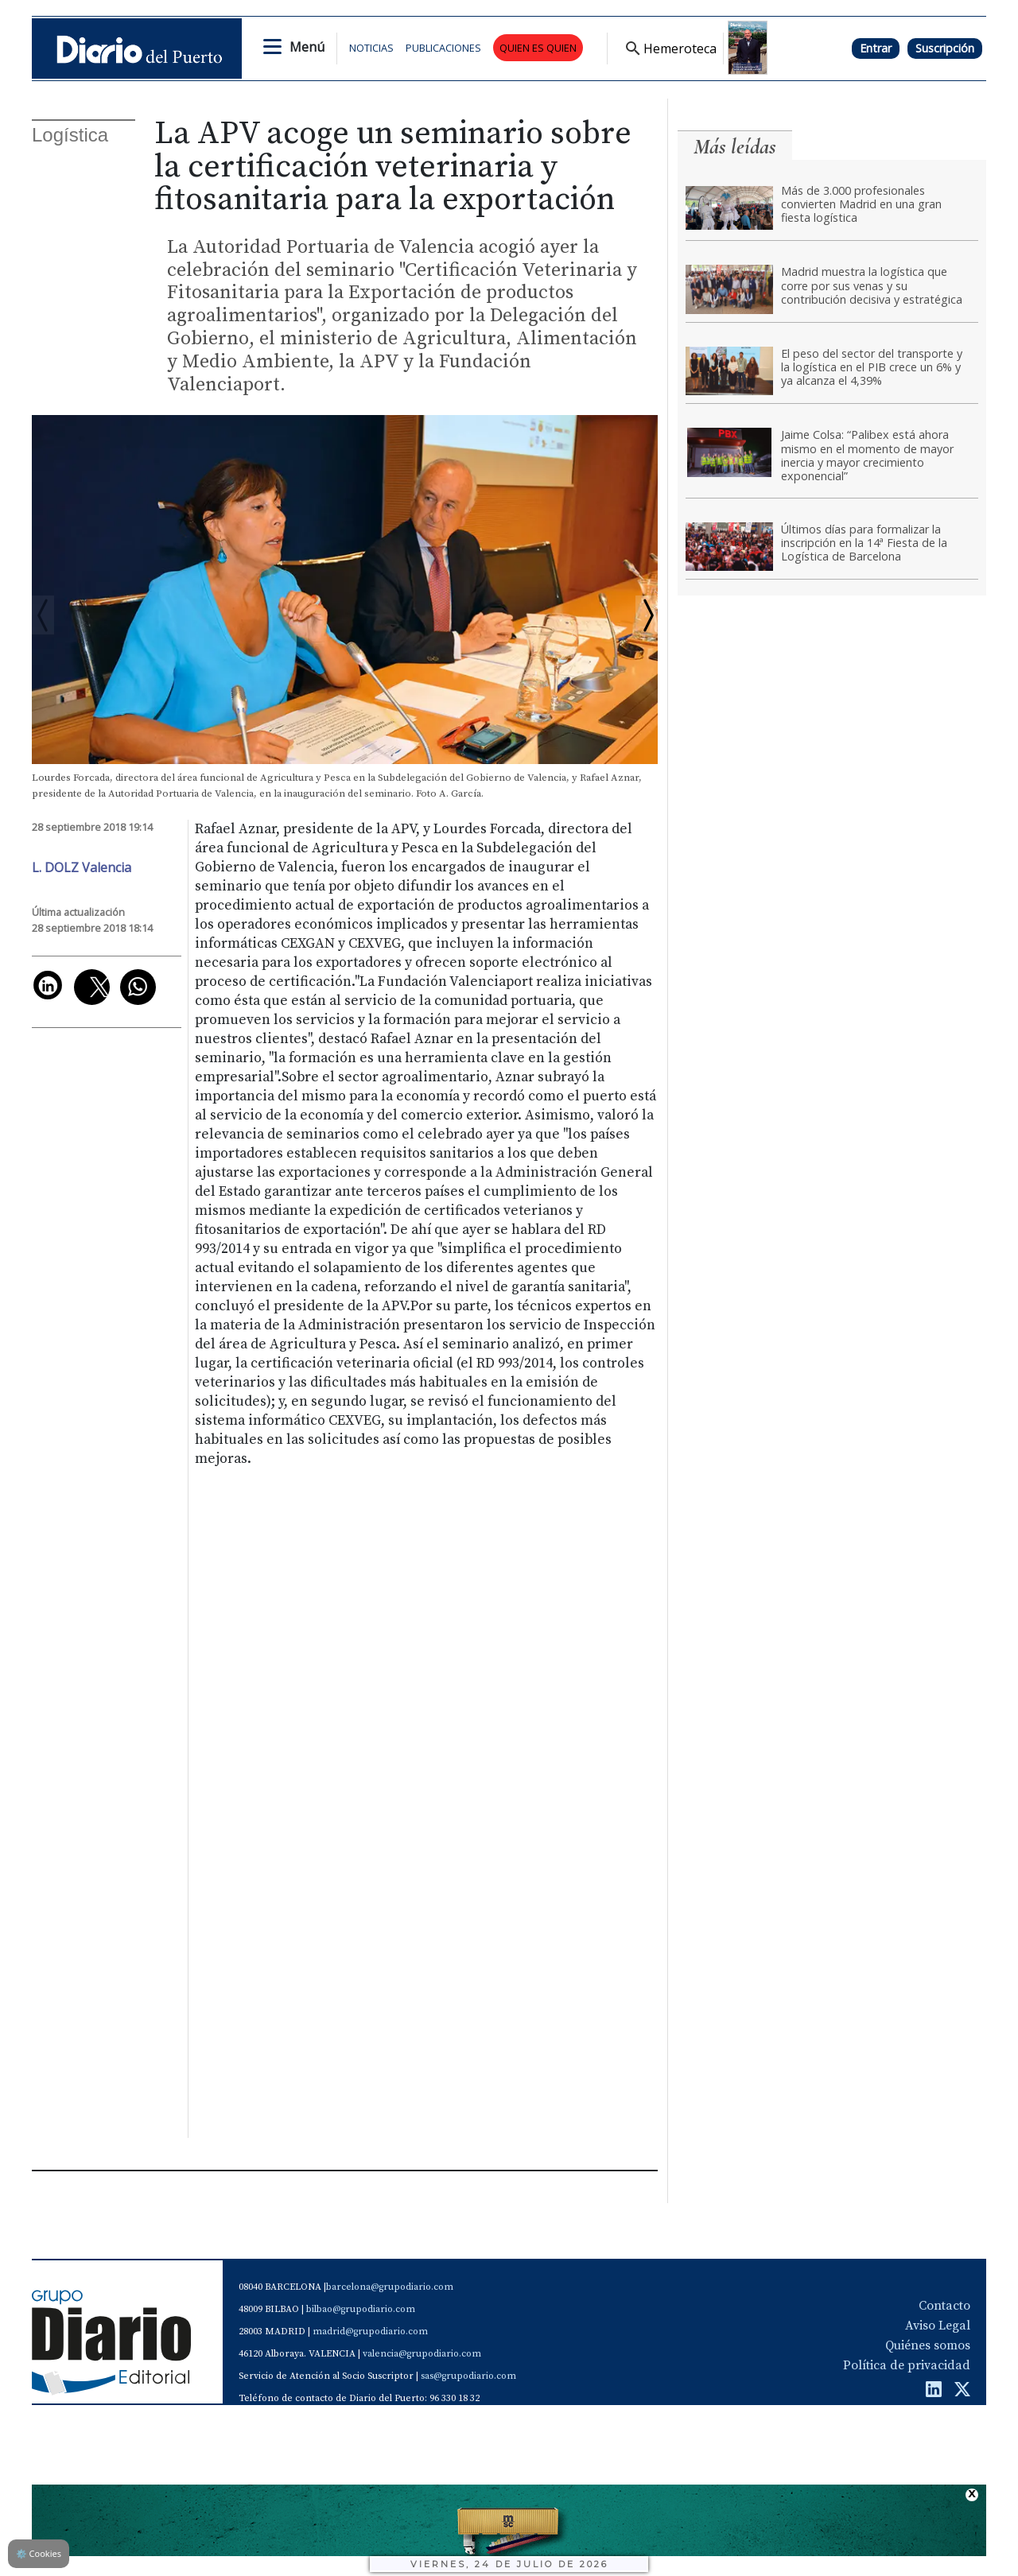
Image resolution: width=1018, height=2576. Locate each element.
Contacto (944, 2306)
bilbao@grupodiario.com (360, 2309)
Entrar (876, 48)
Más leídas (735, 147)
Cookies (38, 2553)
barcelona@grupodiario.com (389, 2287)
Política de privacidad (906, 2365)
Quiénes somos (927, 2345)
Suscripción (944, 48)
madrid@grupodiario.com (370, 2331)
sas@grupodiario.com (468, 2376)
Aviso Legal (937, 2326)
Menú (306, 47)
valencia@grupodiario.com (422, 2354)
